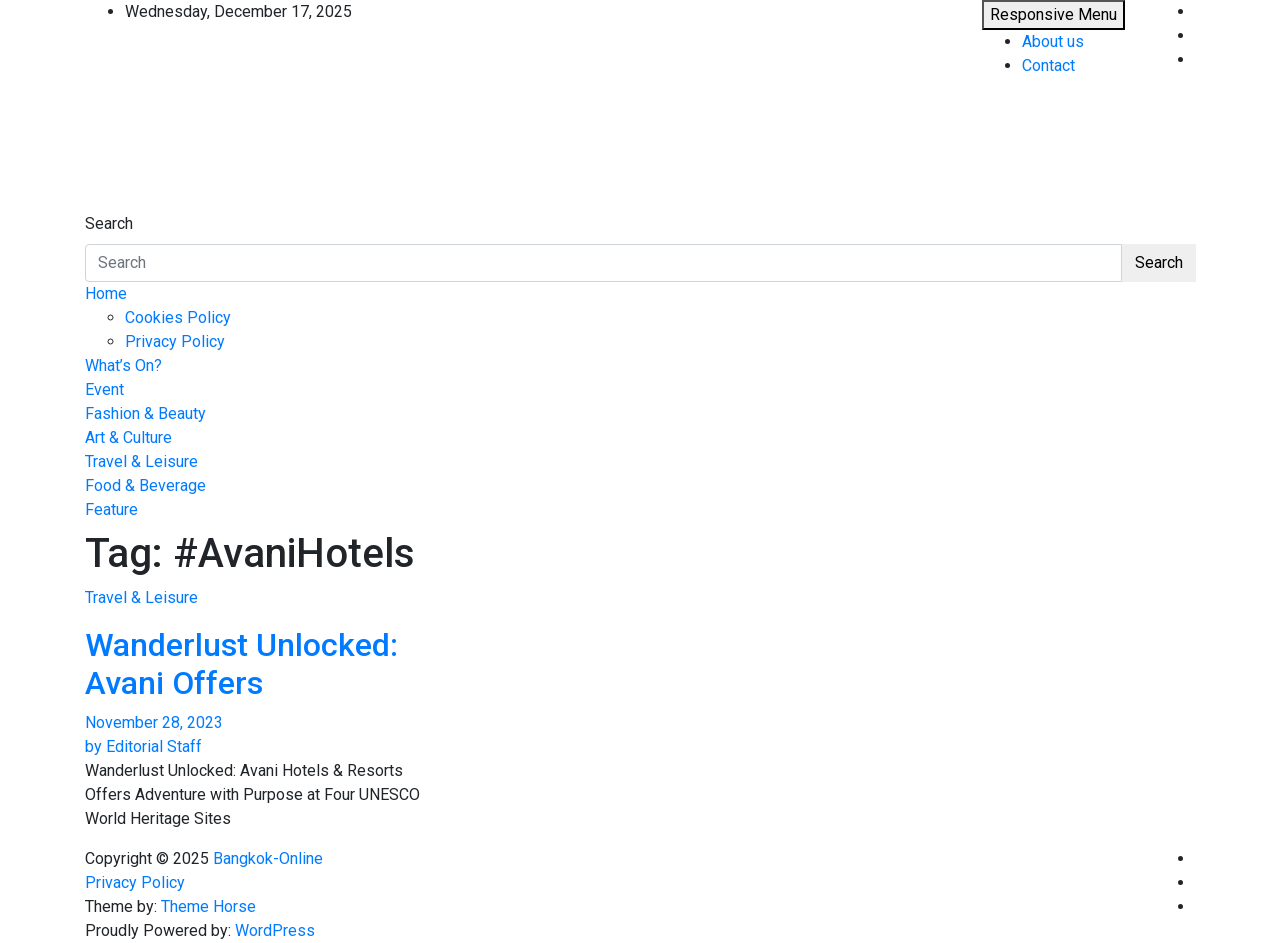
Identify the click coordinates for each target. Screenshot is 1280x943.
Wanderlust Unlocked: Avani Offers (241, 664)
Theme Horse (208, 906)
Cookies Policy (178, 317)
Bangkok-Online (268, 858)
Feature (111, 509)
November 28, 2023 (154, 722)
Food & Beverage (145, 485)
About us (1053, 41)
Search (109, 223)
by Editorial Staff (143, 746)
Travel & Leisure (141, 461)
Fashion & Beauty (145, 413)
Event (104, 389)
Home (106, 293)
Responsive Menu (1053, 14)
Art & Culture (128, 437)
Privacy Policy (175, 341)
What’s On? (123, 365)
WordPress (275, 930)
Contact (1048, 65)
